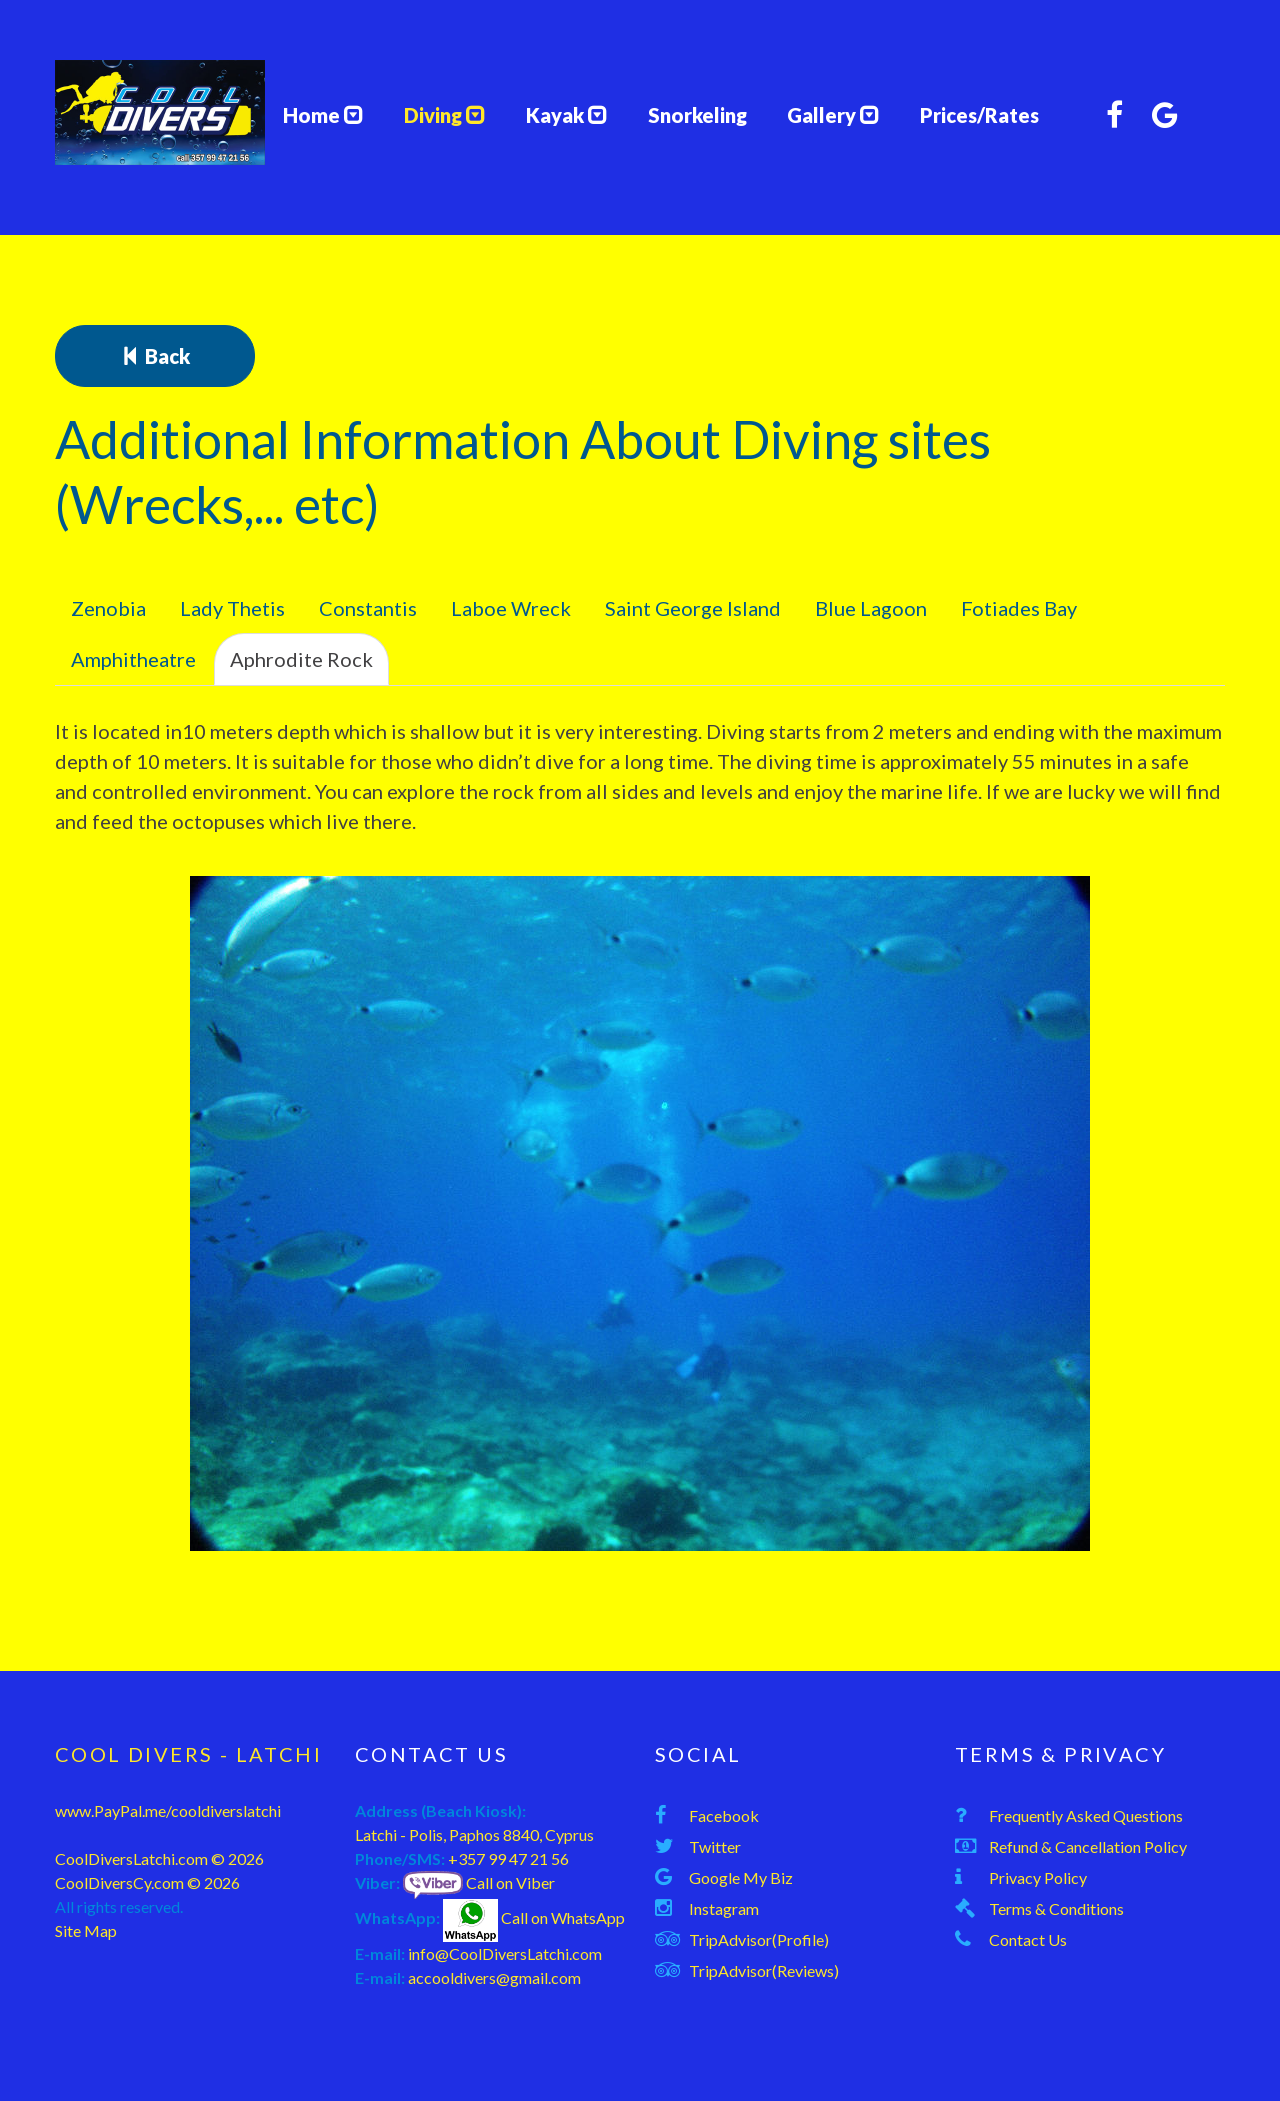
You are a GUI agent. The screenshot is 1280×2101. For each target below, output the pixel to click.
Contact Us (1028, 1939)
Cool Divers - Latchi (188, 1754)
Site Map (86, 1930)
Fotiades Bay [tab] (1019, 608)
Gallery (833, 115)
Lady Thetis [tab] (232, 608)
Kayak (567, 115)
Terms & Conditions (1056, 1908)
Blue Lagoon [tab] (871, 608)
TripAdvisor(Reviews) (764, 1970)
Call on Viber (479, 1882)
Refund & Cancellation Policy (1088, 1846)
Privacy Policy (1038, 1877)
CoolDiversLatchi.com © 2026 (159, 1858)
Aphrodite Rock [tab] (301, 659)
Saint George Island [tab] (693, 608)
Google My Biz (741, 1877)
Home (319, 115)
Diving (445, 115)
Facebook (724, 1815)
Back (155, 356)
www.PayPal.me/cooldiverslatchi (168, 1810)
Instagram (724, 1908)
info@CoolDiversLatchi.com (505, 1953)
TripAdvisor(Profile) (759, 1939)
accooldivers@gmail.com (494, 1977)
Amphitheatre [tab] (133, 659)
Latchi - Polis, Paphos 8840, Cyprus (474, 1834)
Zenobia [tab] (108, 608)
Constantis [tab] (368, 608)
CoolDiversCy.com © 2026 (147, 1882)
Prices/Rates (979, 115)
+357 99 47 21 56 (508, 1858)
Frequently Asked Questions (1086, 1815)
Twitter (715, 1846)
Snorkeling (697, 115)
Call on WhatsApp (534, 1917)
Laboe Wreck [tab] (511, 608)
